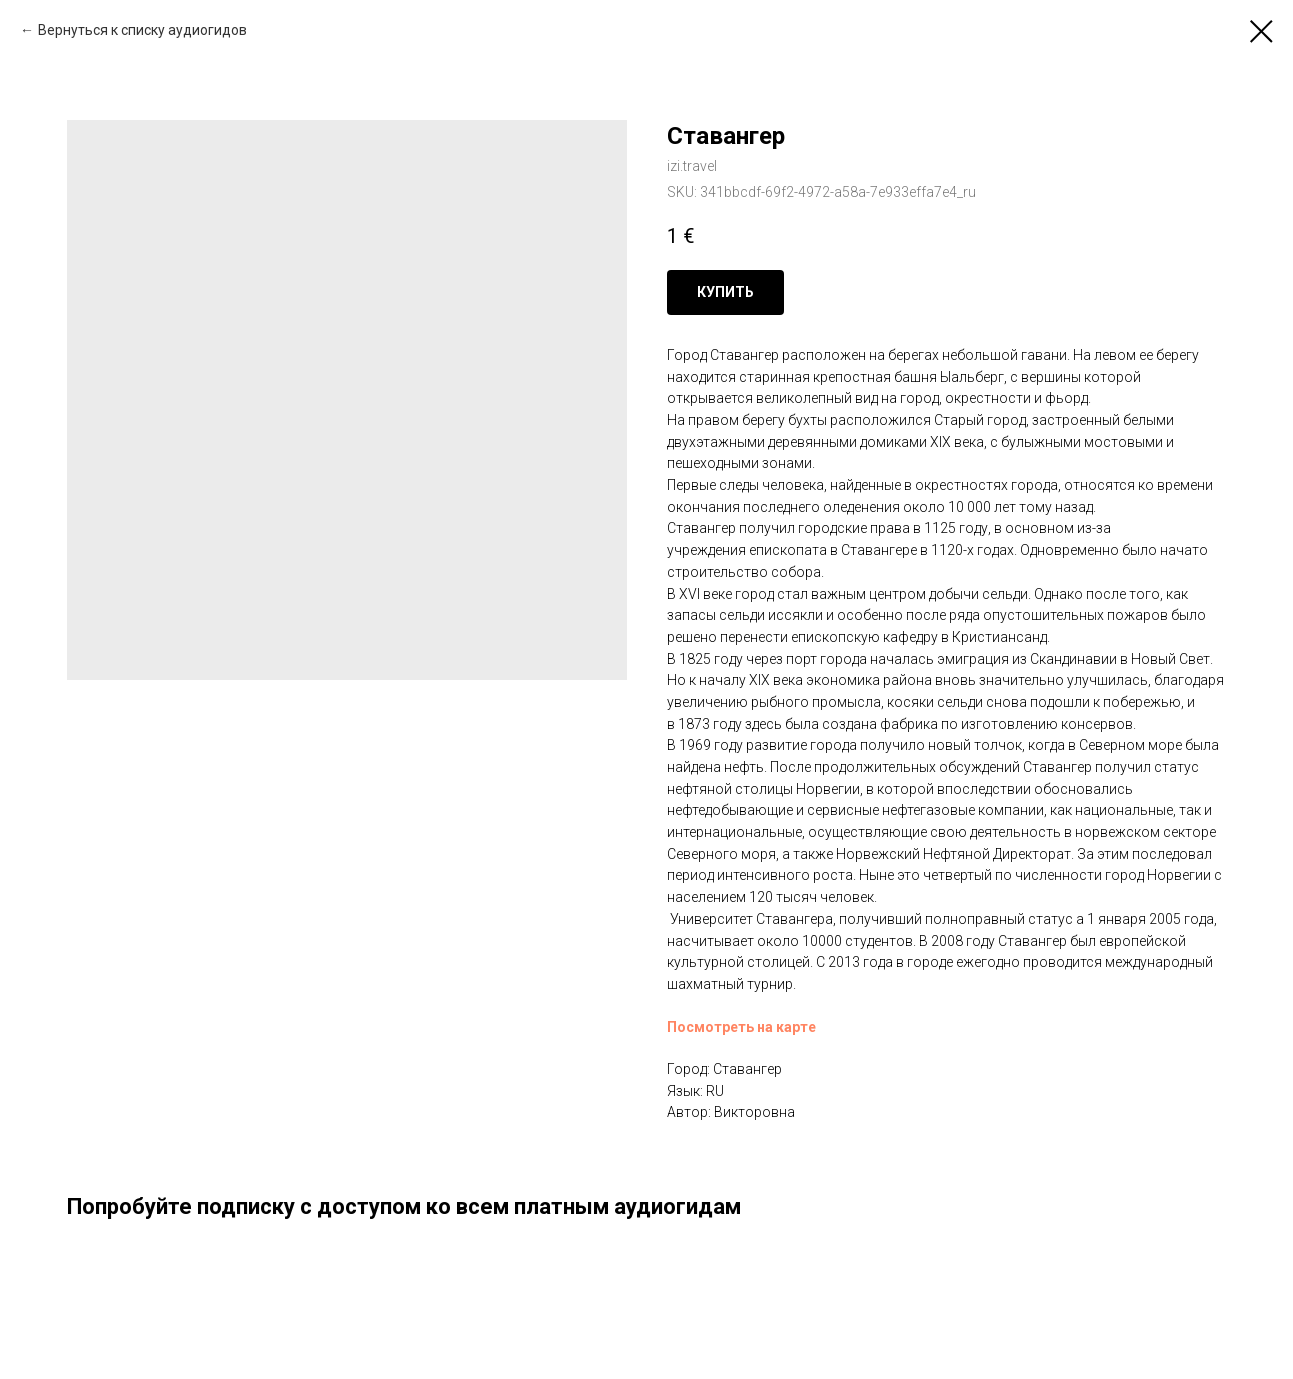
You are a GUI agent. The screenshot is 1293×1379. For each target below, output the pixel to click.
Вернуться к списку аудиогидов (142, 30)
